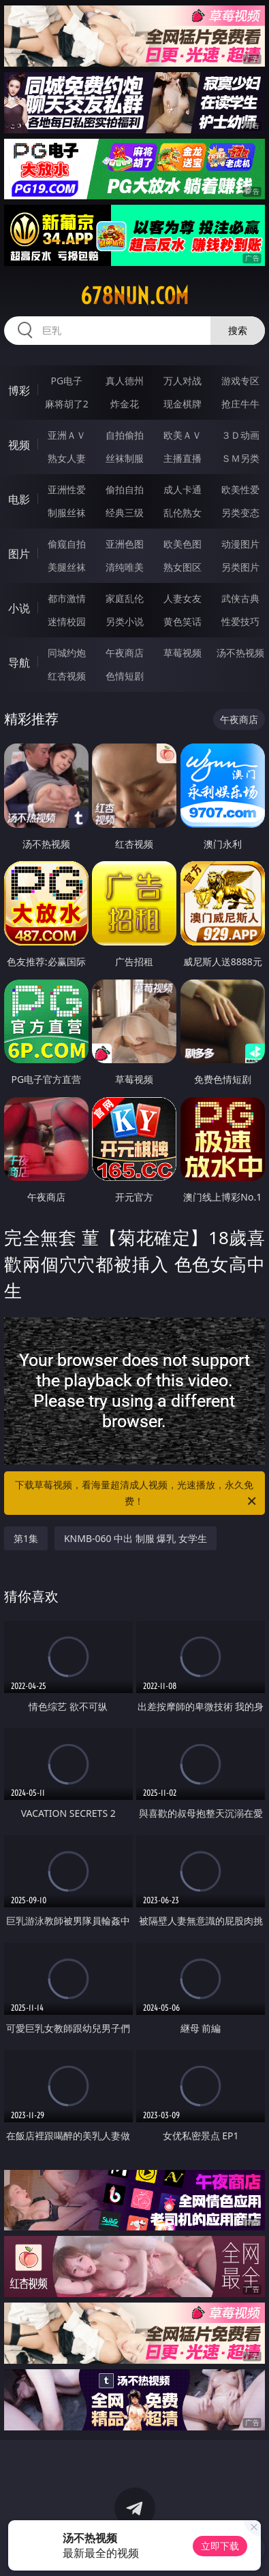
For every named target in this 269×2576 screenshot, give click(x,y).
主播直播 (182, 458)
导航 (19, 662)
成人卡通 (182, 489)
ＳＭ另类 (240, 458)
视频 (19, 444)
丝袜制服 (125, 458)
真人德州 (125, 380)
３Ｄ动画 (240, 435)
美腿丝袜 (67, 567)
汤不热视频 (240, 652)
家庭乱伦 (125, 598)
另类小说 (125, 621)
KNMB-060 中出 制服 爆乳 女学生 (135, 1538)
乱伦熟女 (182, 512)
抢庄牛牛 (240, 403)
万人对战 (182, 380)
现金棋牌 (182, 403)
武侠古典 (240, 598)
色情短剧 (125, 675)
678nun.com (134, 296)
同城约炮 (67, 652)
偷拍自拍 (125, 489)
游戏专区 (240, 380)
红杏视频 (67, 675)
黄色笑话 (182, 621)
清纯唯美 (125, 567)
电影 (19, 499)
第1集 (26, 1538)
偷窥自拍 (67, 543)
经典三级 (125, 512)
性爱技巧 (240, 621)
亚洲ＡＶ (67, 435)
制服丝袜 (67, 512)
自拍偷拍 (125, 435)
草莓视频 (182, 652)
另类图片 (240, 567)
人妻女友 (182, 598)
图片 (19, 553)
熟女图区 (182, 567)
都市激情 (67, 598)
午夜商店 (125, 652)
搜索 (237, 330)
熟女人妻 (67, 458)
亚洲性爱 (67, 489)
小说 (19, 608)
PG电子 (66, 380)
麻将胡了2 (67, 403)
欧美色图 (182, 543)
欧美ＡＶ (182, 435)
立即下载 (220, 2545)
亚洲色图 (125, 543)
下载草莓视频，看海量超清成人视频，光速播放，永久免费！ (136, 1493)
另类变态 (240, 512)
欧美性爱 (240, 489)
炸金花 (124, 403)
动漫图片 (240, 543)
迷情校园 (67, 621)
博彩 (19, 390)
